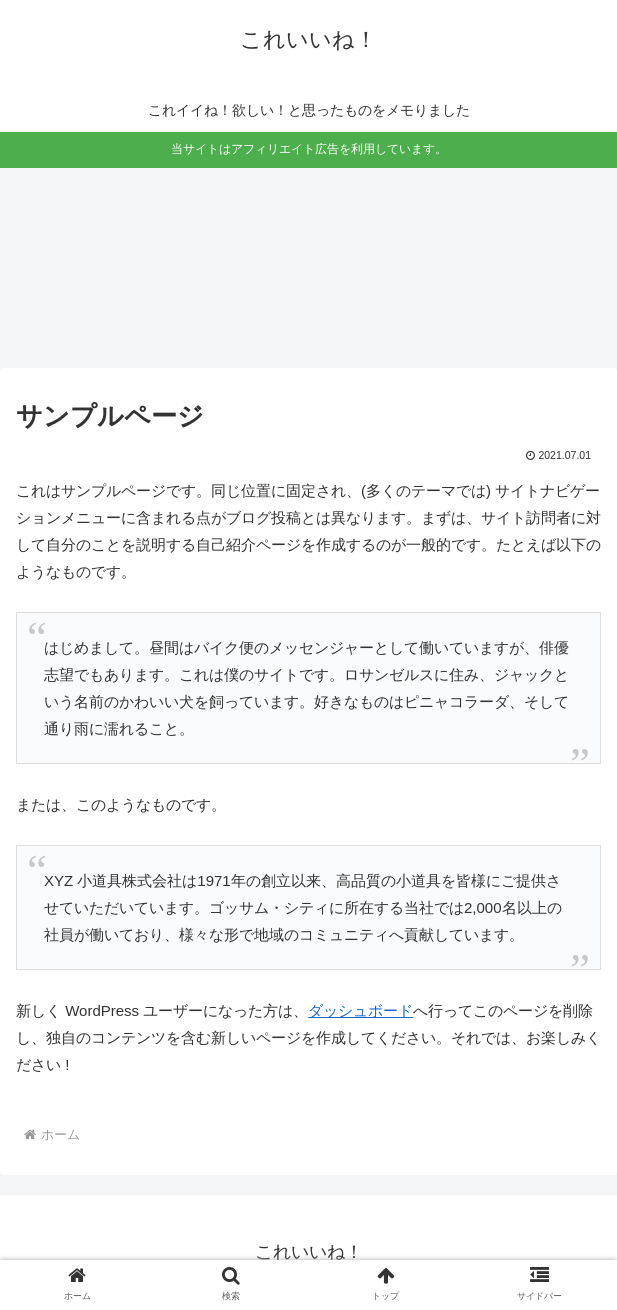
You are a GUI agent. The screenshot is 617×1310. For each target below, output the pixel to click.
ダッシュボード (360, 1010)
